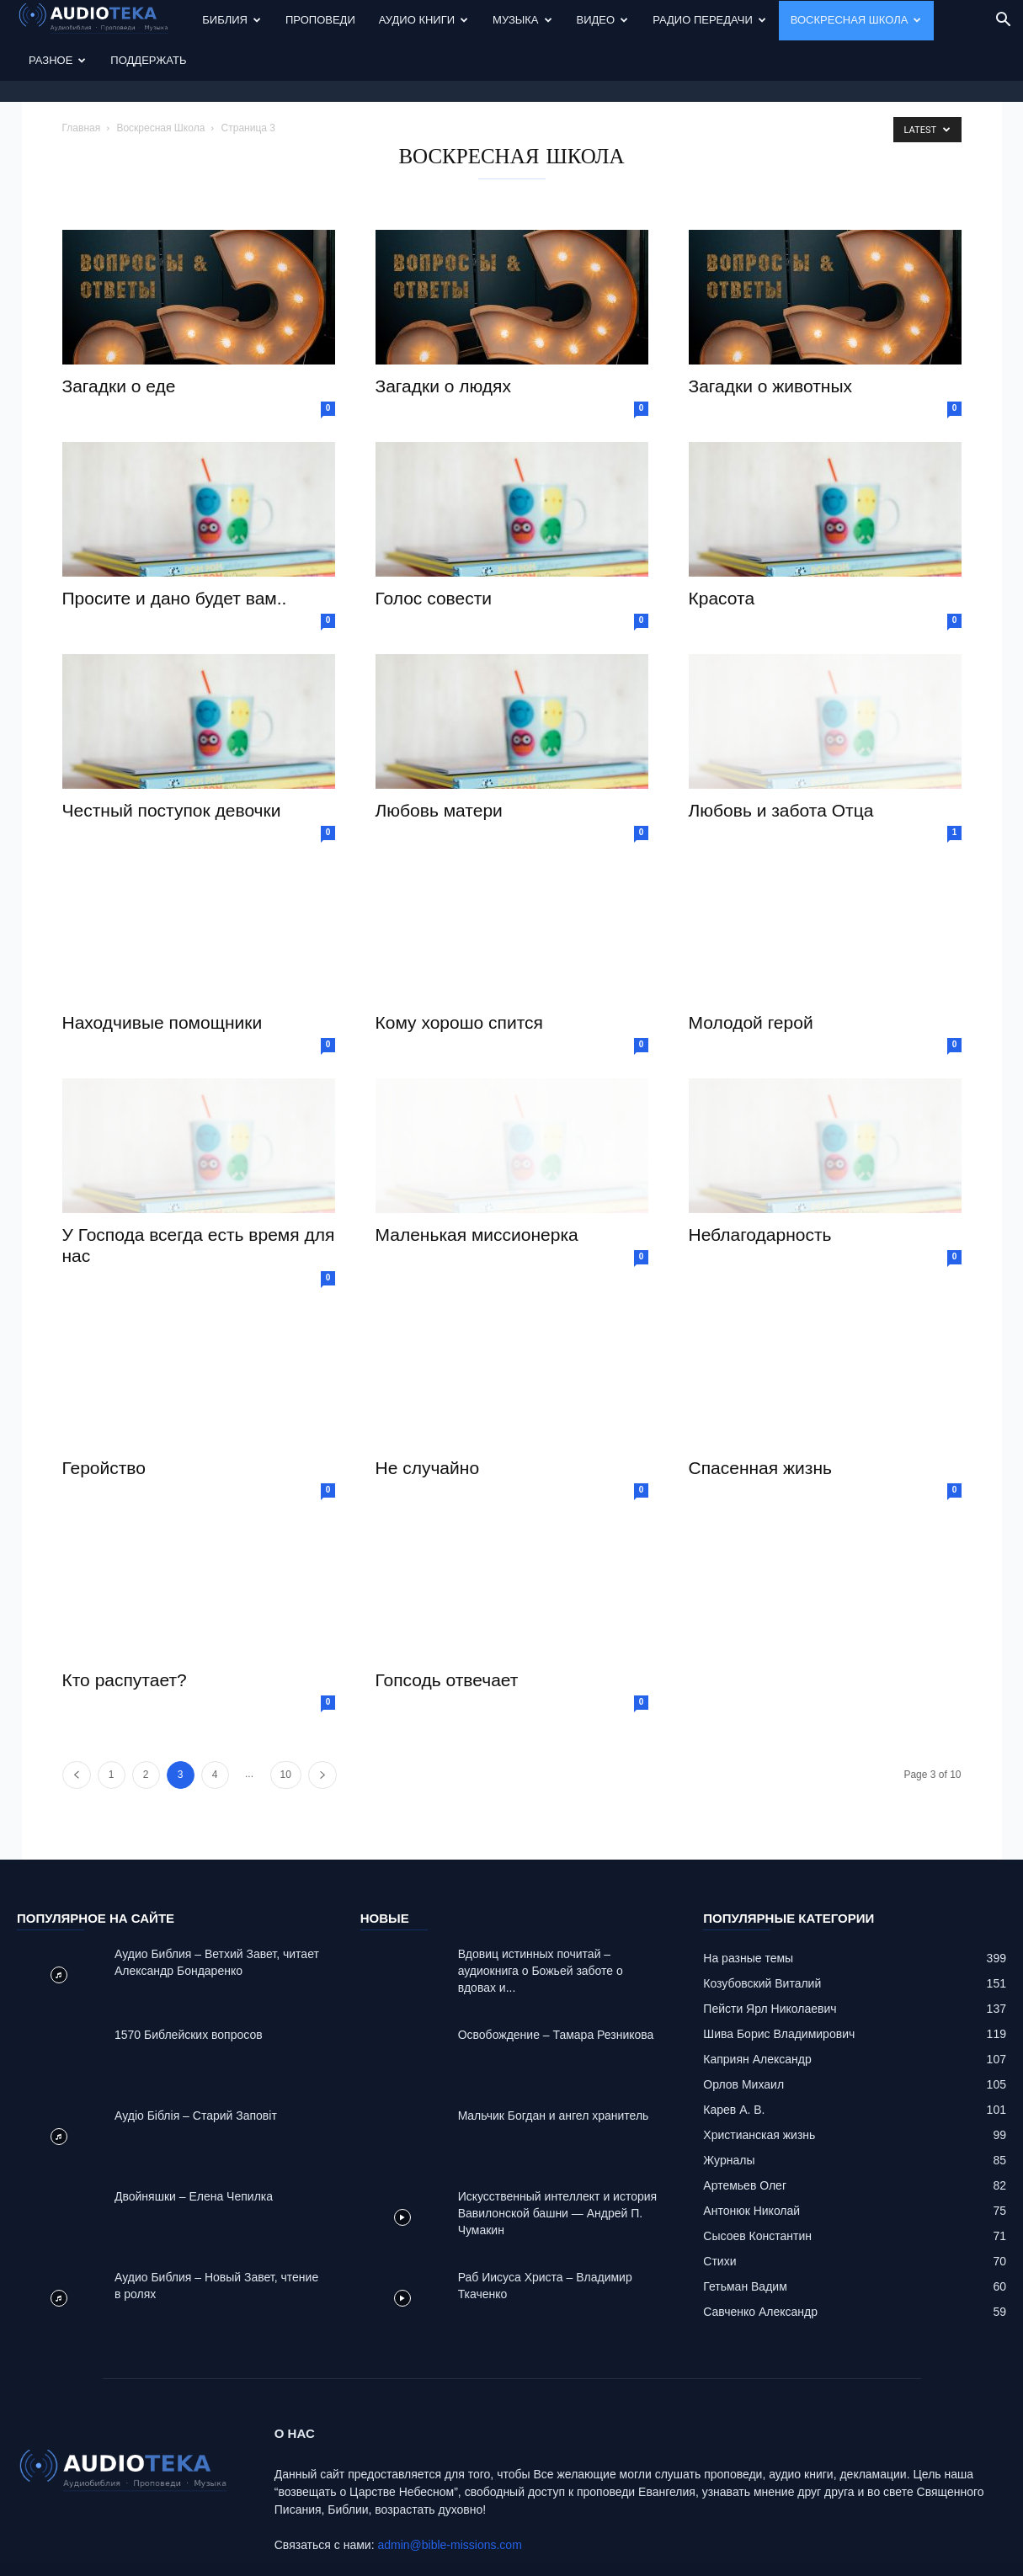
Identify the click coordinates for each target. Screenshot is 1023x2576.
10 (285, 1724)
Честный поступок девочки (171, 759)
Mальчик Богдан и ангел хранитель (553, 2065)
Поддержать (148, 60)
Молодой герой (751, 972)
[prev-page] (76, 1724)
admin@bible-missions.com (449, 2494)
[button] (1003, 21)
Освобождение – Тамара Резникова (556, 1984)
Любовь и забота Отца (781, 759)
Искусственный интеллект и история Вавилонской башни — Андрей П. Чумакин (558, 2162)
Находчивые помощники (162, 972)
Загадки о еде (119, 335)
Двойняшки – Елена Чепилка (194, 2146)
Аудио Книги (423, 19)
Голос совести (434, 547)
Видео (603, 19)
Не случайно (428, 1417)
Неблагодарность (760, 1184)
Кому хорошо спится (459, 972)
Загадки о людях (443, 335)
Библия (231, 19)
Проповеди (320, 19)
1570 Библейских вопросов (189, 1984)
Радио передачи (709, 19)
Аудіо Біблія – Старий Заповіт (196, 2065)
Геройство (104, 1417)
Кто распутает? (124, 1629)
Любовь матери (439, 759)
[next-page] (322, 1724)
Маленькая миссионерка (477, 1184)
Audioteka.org (161, 2561)
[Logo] (103, 20)
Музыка (522, 19)
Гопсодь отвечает (447, 1629)
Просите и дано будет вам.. (174, 547)
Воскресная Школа (856, 19)
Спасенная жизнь (760, 1417)
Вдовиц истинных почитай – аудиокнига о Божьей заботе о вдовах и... (540, 1920)
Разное (57, 60)
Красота (722, 547)
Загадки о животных (771, 335)
